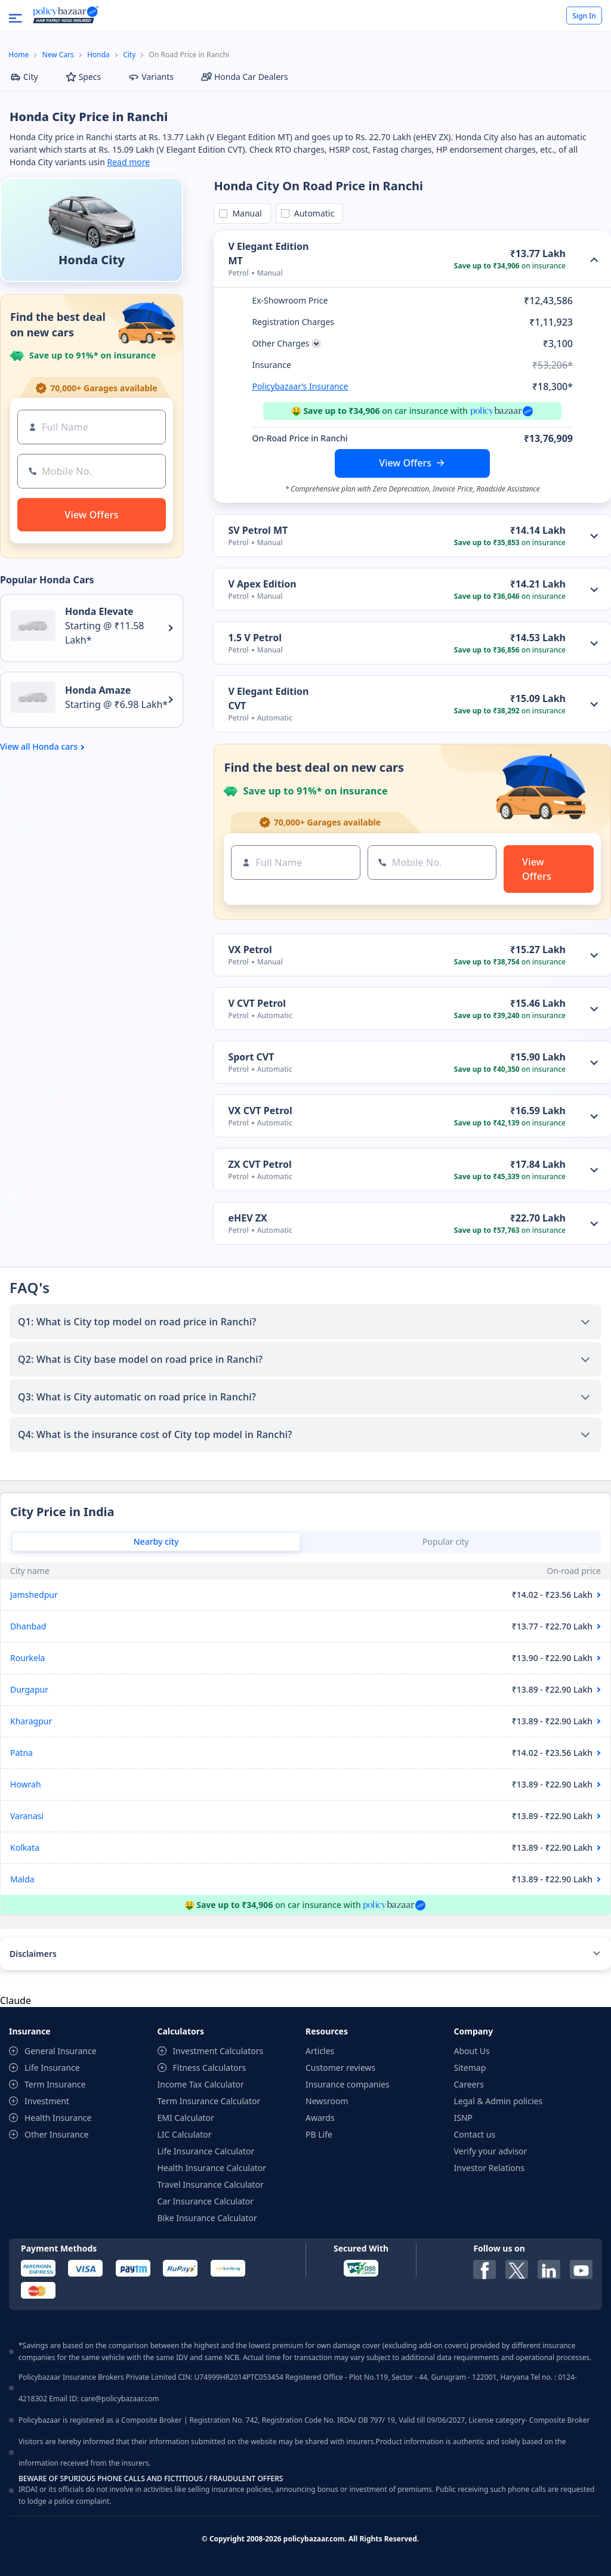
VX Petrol (249, 949)
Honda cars (55, 747)
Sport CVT (251, 1056)
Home (18, 55)
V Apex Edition (262, 583)
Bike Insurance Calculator (207, 2218)
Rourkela (27, 1657)
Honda (98, 55)
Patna (21, 1752)
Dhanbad (28, 1626)
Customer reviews (340, 2067)
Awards (320, 2117)
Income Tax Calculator (201, 2084)
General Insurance (60, 2051)
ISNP (463, 2117)
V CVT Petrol (257, 1003)
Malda (22, 1879)
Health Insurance (57, 2117)
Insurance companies (348, 2084)
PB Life (319, 2134)
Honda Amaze (98, 690)
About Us (472, 2051)
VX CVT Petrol (260, 1110)
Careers (469, 2084)
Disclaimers (33, 1953)
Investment (46, 2101)
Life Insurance (52, 2067)
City (129, 55)
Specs (83, 76)
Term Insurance (55, 2084)
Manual (244, 213)
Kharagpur (31, 1721)
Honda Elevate (99, 611)
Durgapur (29, 1689)
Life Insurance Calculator (206, 2151)
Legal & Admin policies (498, 2101)
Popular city (445, 1541)
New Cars (58, 55)
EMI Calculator (186, 2117)
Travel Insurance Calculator (211, 2184)
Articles (320, 2051)
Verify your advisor (490, 2151)
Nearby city (156, 1541)
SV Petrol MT (258, 530)
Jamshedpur (34, 1594)
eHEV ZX (247, 1217)
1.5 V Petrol (255, 637)
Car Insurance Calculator (206, 2201)
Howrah (25, 1784)
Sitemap (470, 2067)
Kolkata (24, 1847)
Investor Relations (489, 2167)
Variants (151, 76)
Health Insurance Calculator (212, 2167)
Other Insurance (56, 2134)
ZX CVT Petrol (259, 1164)
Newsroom (327, 2101)
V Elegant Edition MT (268, 253)
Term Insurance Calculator (209, 2101)
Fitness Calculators (209, 2067)
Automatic (312, 213)
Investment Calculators (218, 2051)
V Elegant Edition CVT (268, 698)
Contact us (475, 2134)
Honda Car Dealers (244, 76)
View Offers (405, 462)
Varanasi (27, 1816)
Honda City (91, 260)
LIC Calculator (185, 2134)
